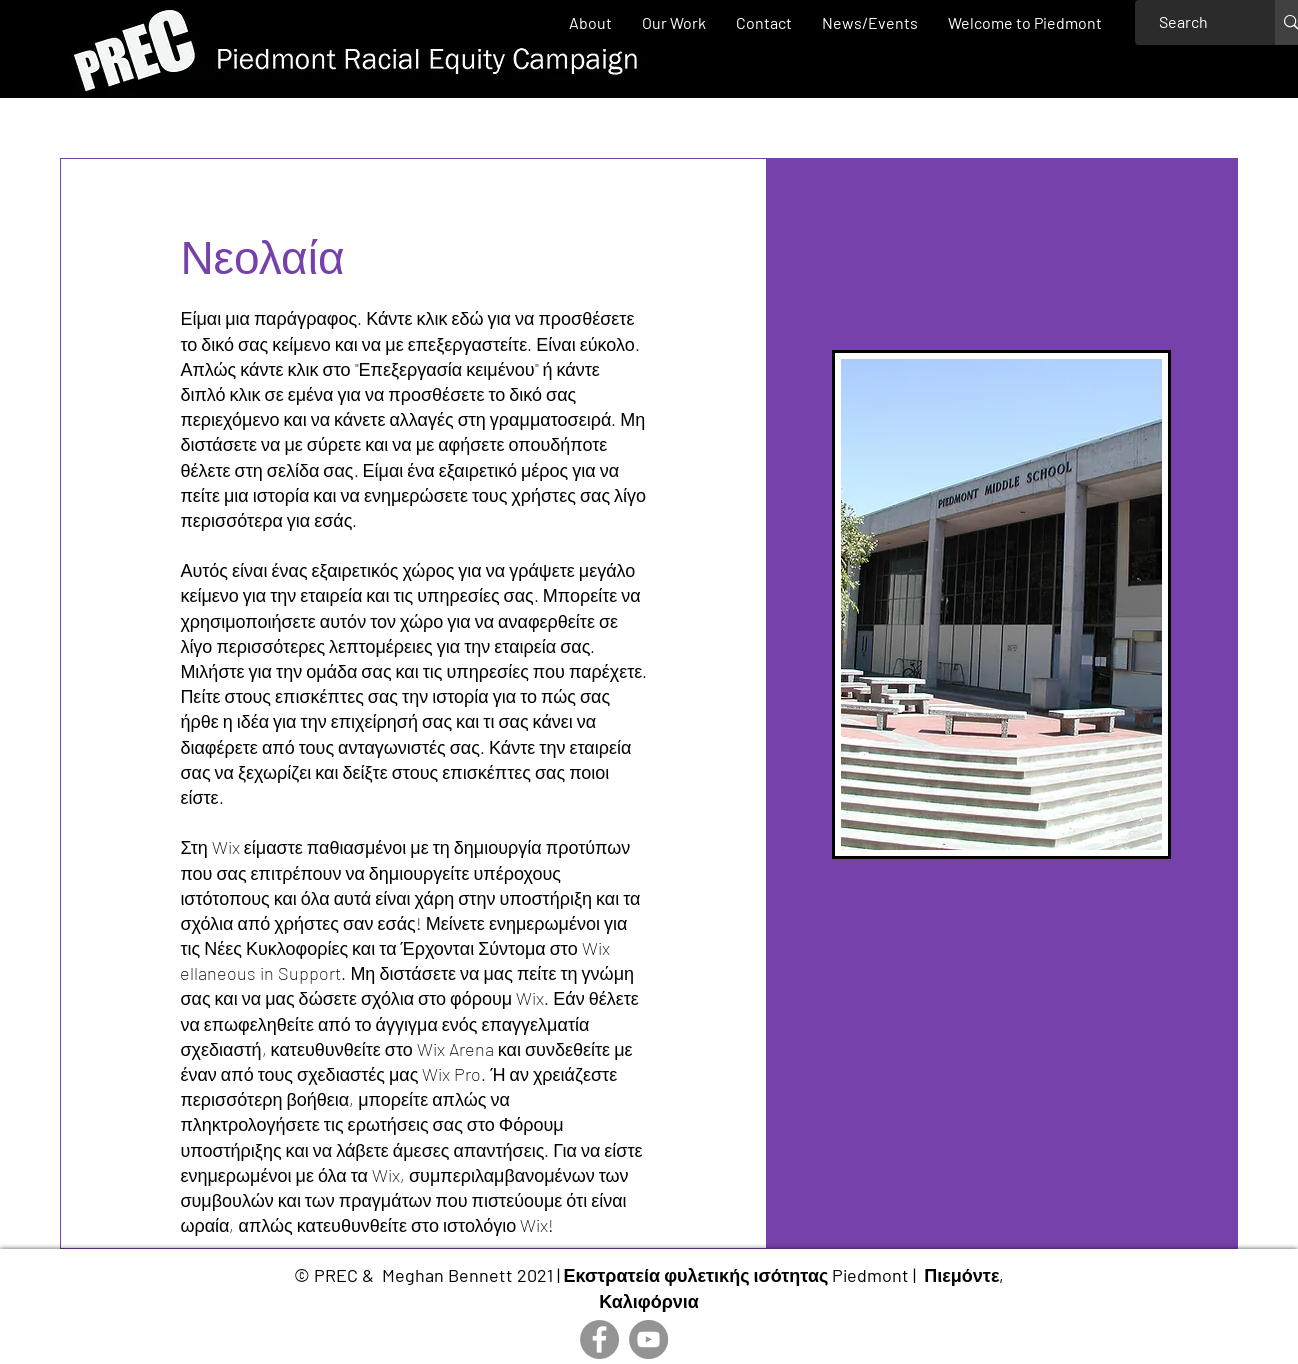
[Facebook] (599, 1339)
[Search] (1184, 22)
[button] (674, 22)
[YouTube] (648, 1339)
